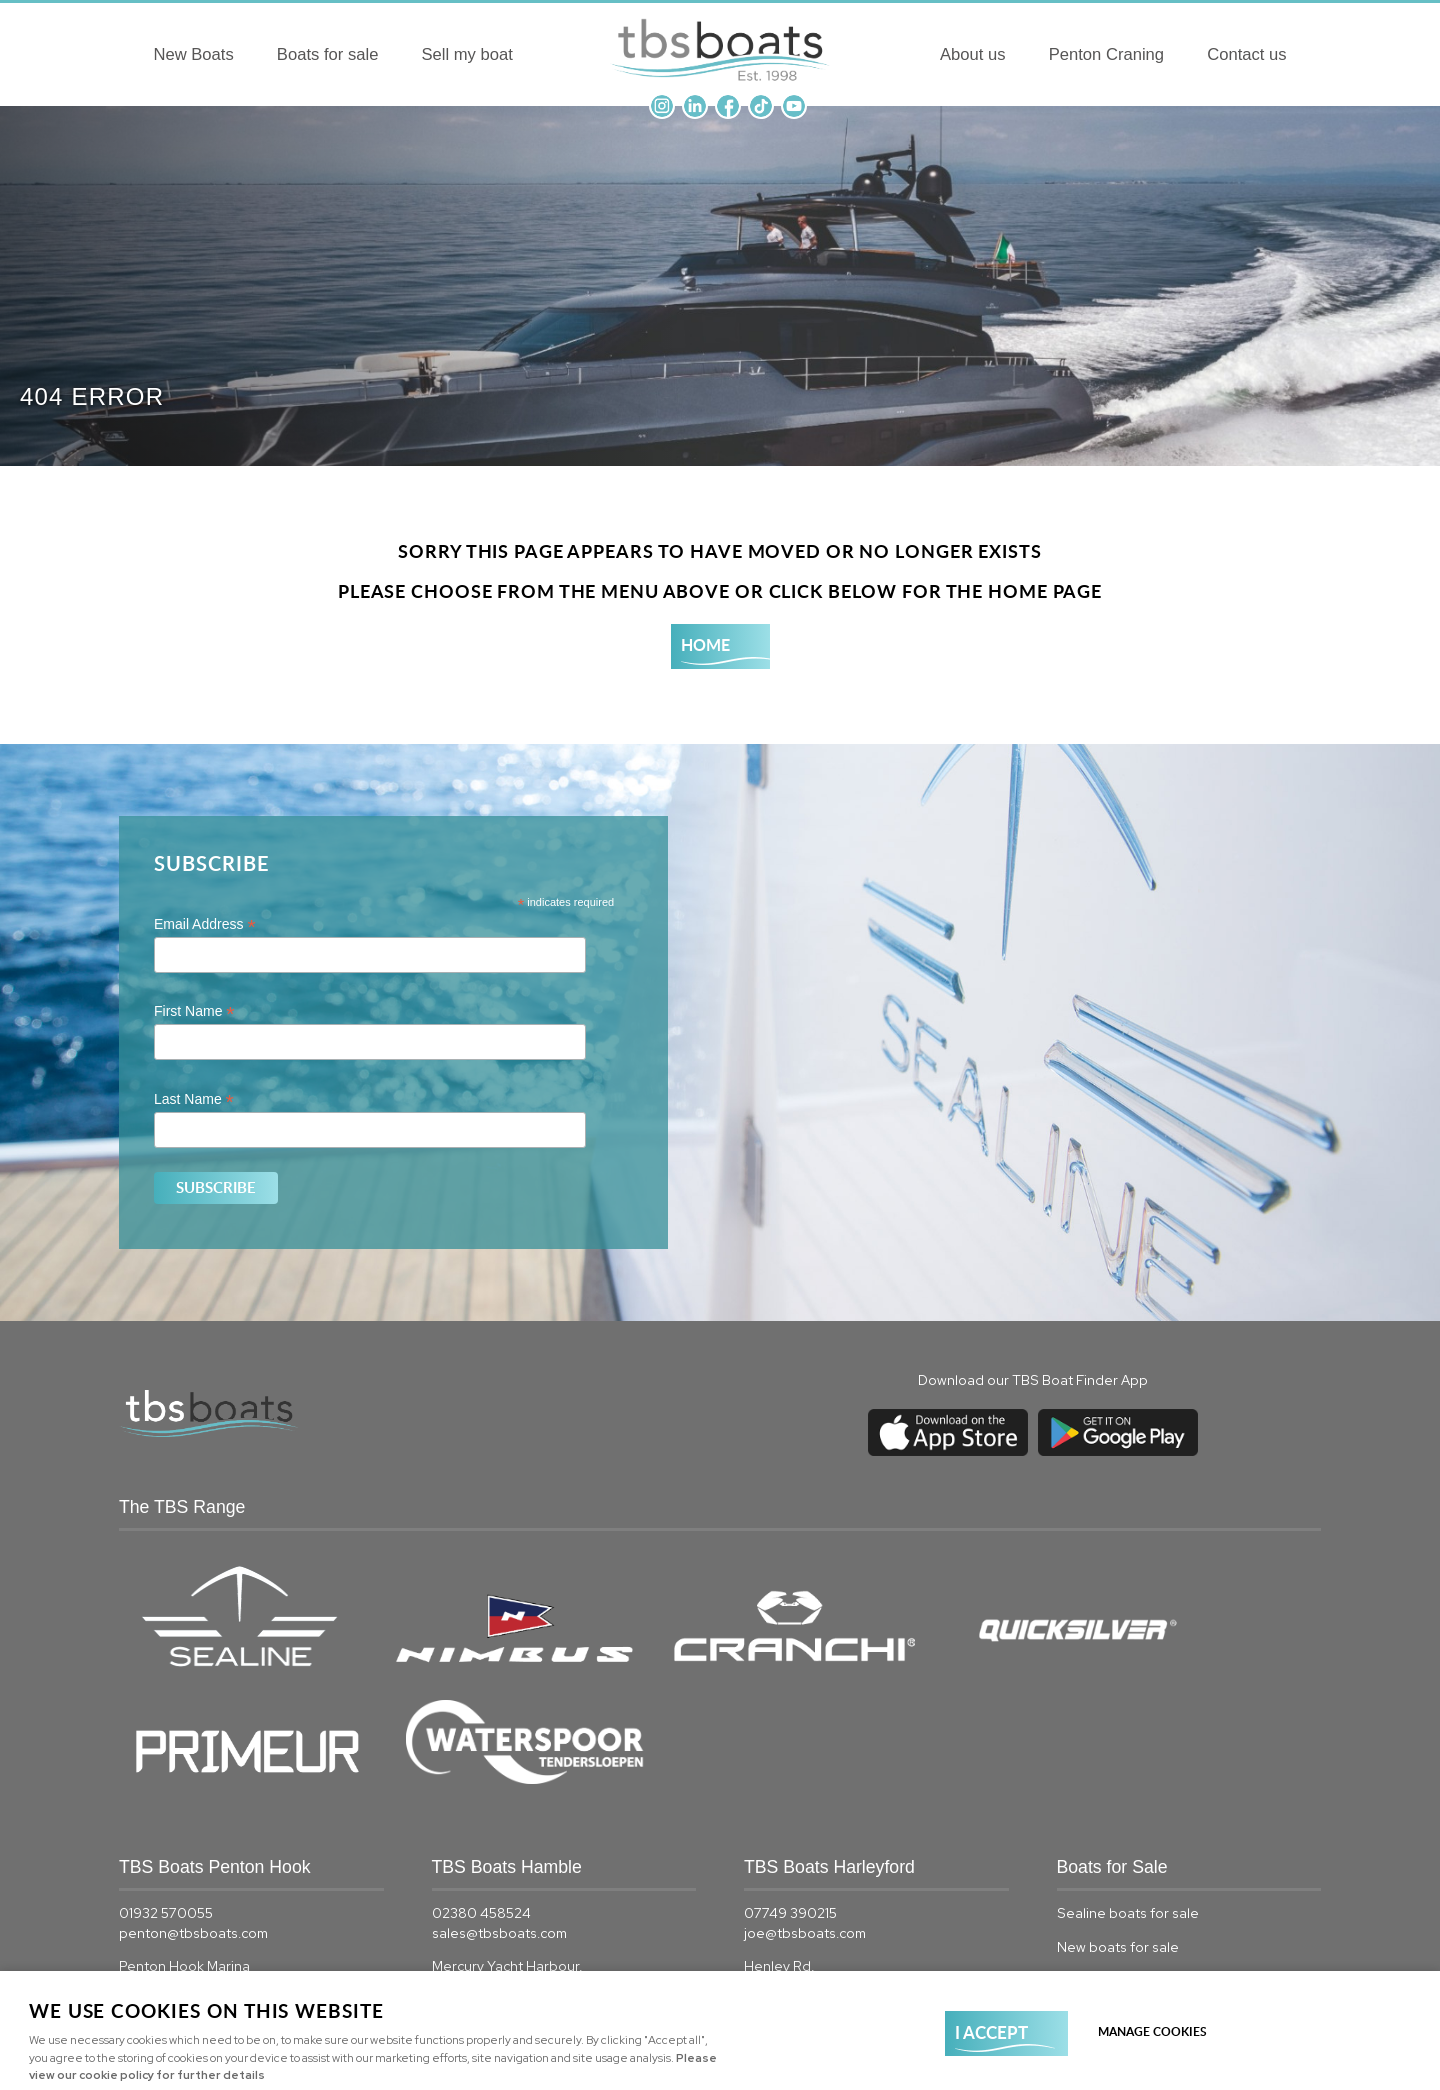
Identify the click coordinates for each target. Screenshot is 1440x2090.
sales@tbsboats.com (499, 1793)
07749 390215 (790, 1774)
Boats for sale (267, 56)
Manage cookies (1155, 2030)
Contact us (1309, 56)
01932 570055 (166, 1774)
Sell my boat (408, 56)
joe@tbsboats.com (805, 1793)
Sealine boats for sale (1128, 1774)
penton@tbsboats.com (193, 1793)
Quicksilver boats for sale (1139, 1906)
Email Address (205, 924)
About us (1032, 56)
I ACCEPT (991, 2031)
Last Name (194, 1099)
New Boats (130, 56)
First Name (194, 1011)
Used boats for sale (1121, 1840)
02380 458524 (481, 1774)
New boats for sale (1118, 1807)
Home (705, 644)
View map (150, 1885)
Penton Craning (1167, 56)
